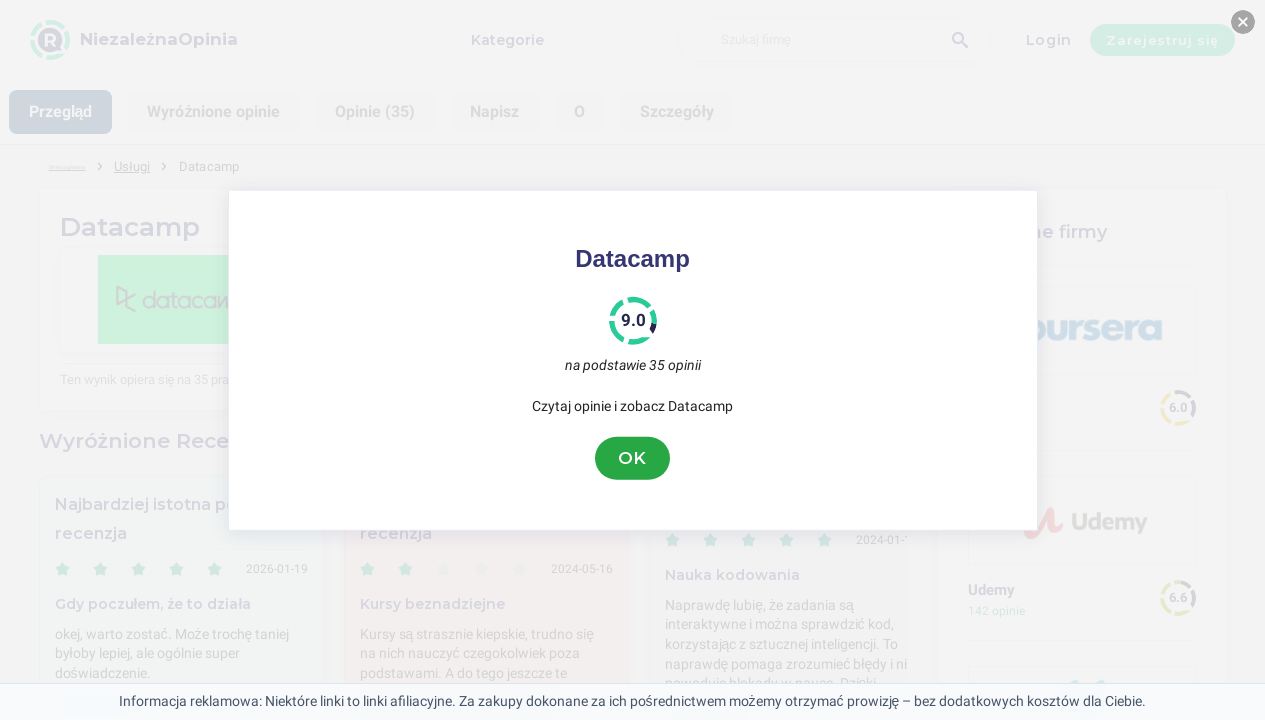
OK (633, 458)
